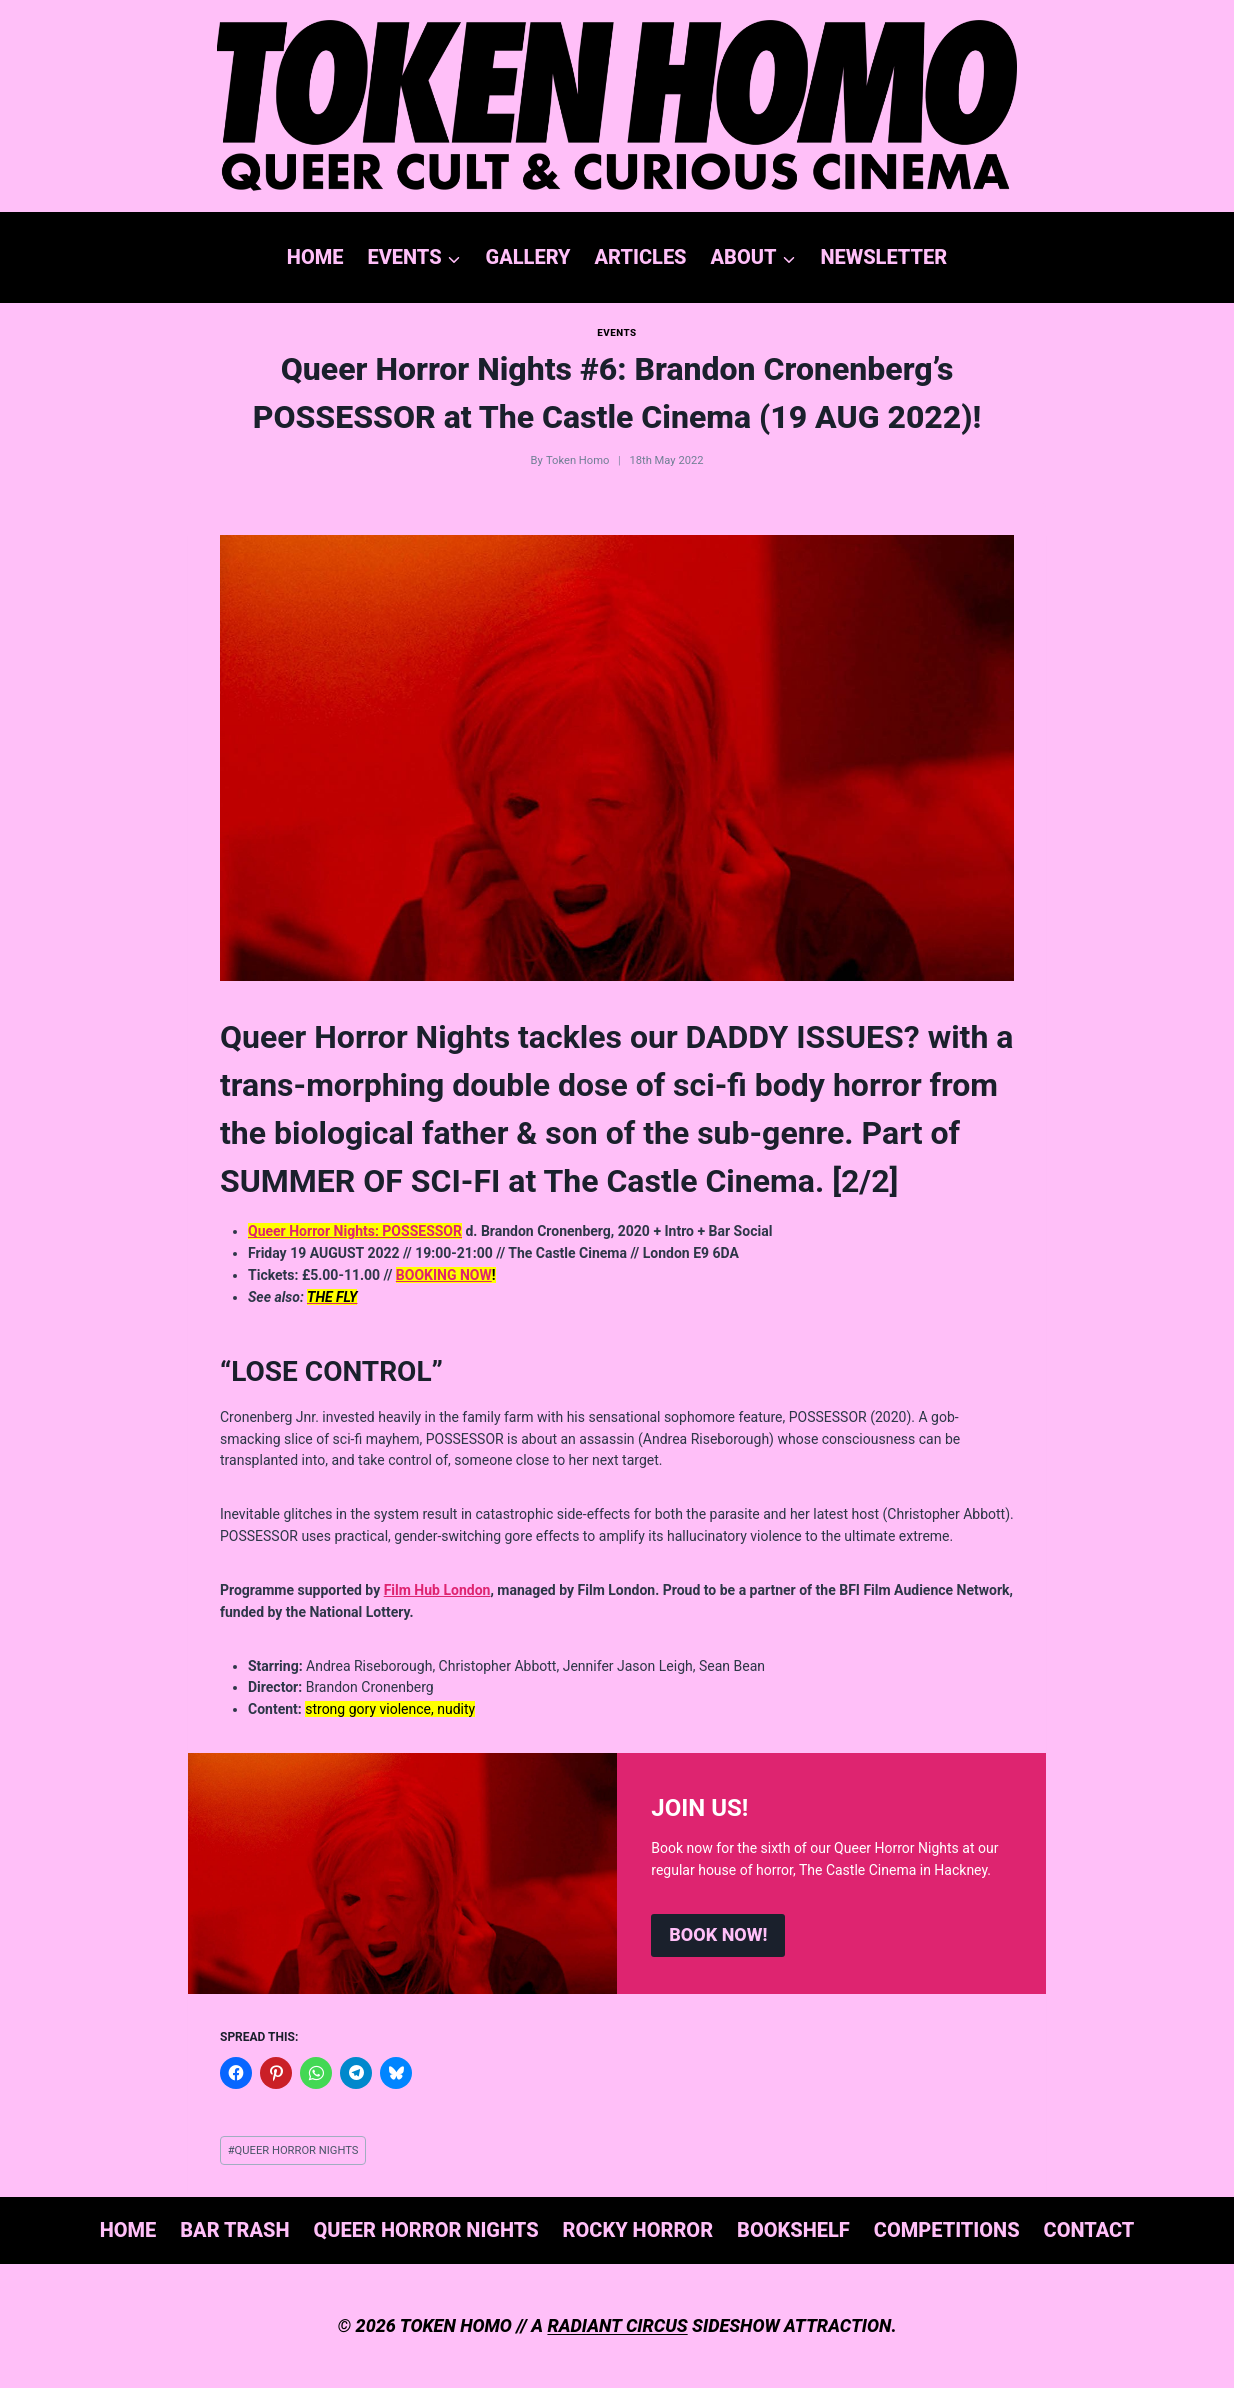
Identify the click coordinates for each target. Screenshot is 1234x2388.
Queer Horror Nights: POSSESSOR (355, 1231)
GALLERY (528, 257)
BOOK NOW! (718, 1934)
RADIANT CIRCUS (617, 2325)
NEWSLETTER (883, 257)
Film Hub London (437, 1590)
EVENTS (616, 332)
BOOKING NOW (444, 1275)
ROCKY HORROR (638, 2230)
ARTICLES (641, 257)
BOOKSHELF (793, 2230)
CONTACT (1089, 2230)
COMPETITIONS (947, 2230)
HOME (315, 257)
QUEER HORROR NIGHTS (293, 2150)
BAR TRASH (234, 2230)
